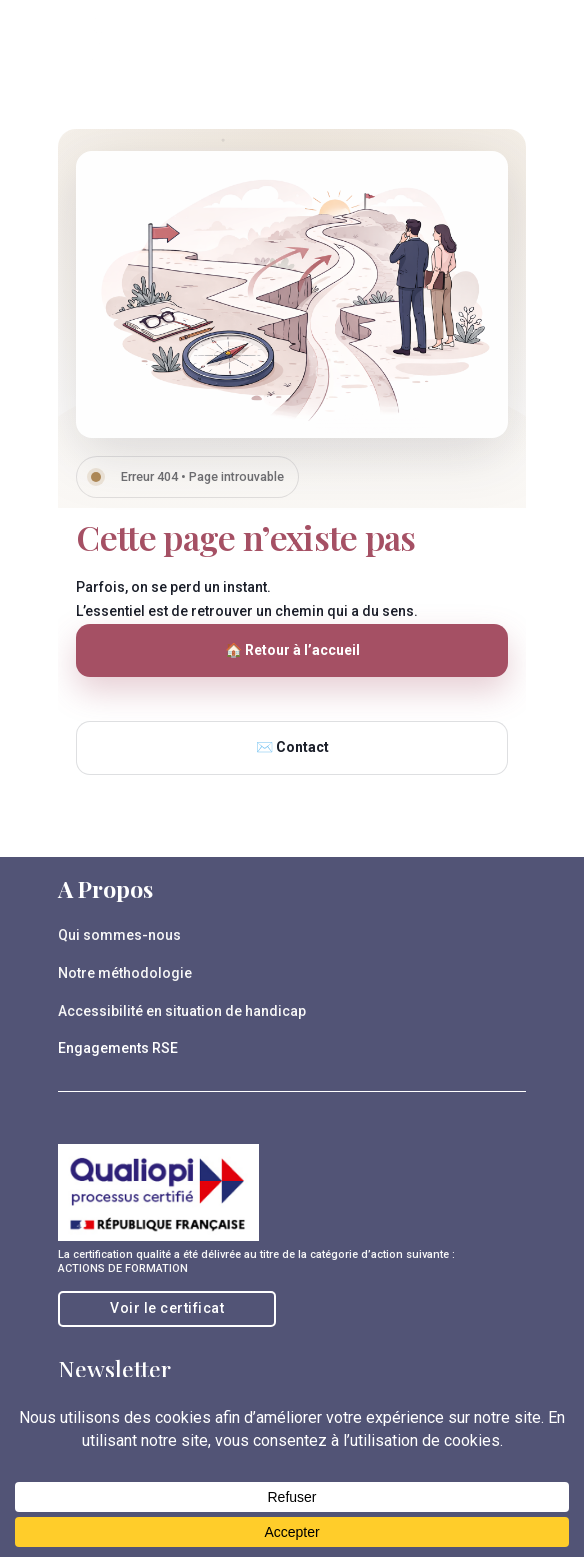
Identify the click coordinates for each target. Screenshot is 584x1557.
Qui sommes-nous (119, 935)
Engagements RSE (118, 1048)
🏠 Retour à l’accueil (292, 650)
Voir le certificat (167, 1308)
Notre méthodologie (125, 973)
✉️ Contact (292, 747)
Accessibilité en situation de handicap (182, 1011)
